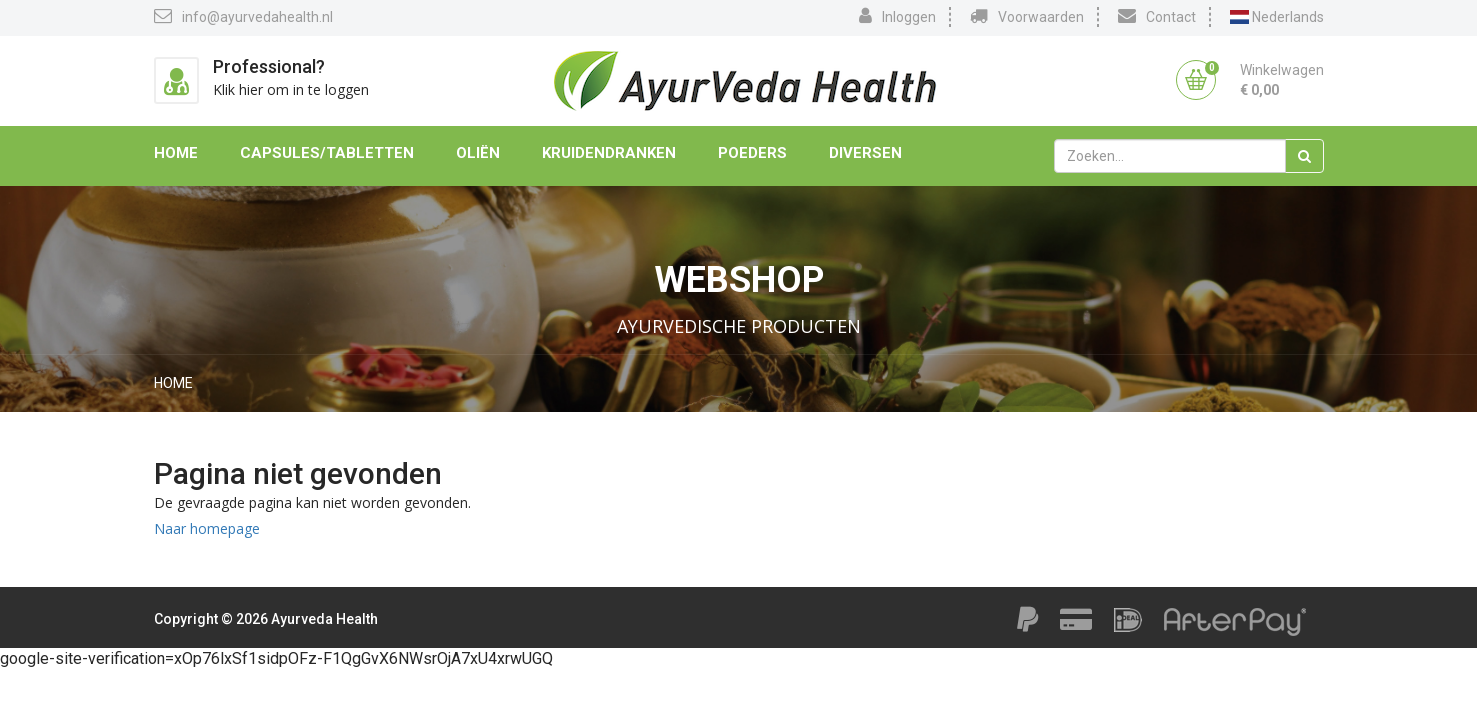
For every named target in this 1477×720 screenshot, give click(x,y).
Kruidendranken (609, 153)
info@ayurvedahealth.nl (243, 16)
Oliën (478, 153)
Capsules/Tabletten (327, 153)
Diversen (865, 153)
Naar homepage (207, 528)
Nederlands (1277, 17)
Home (176, 153)
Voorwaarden (1027, 16)
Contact (1157, 16)
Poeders (752, 153)
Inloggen (897, 16)
